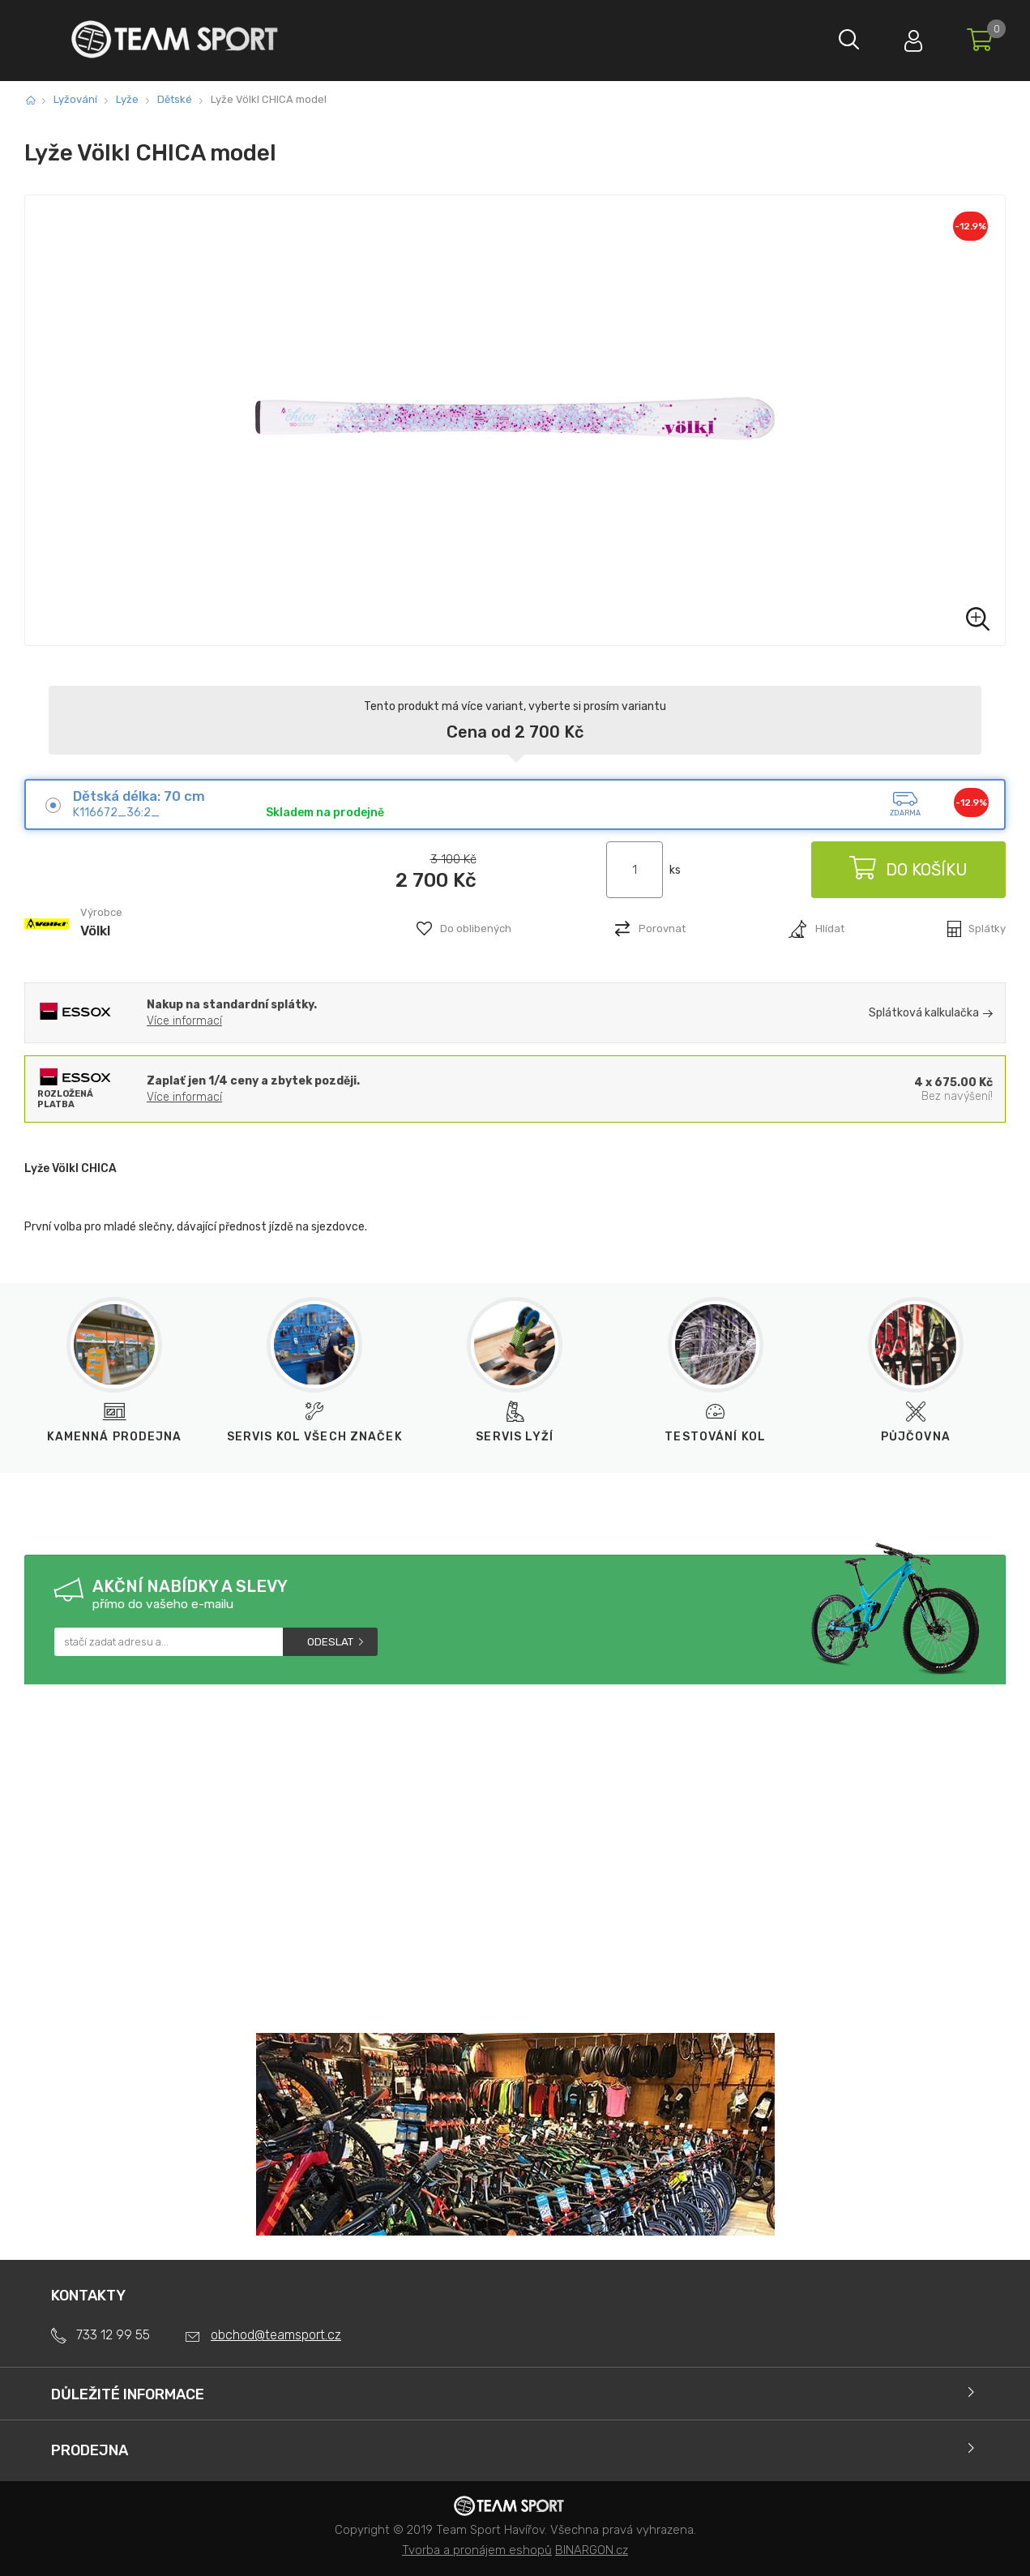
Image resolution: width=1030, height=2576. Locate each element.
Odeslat (330, 1642)
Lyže (127, 99)
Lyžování (75, 99)
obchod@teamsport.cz (276, 2335)
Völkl (95, 930)
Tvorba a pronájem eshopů (477, 2550)
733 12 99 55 (113, 2335)
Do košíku (908, 870)
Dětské (174, 99)
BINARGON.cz (591, 2550)
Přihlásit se (912, 37)
